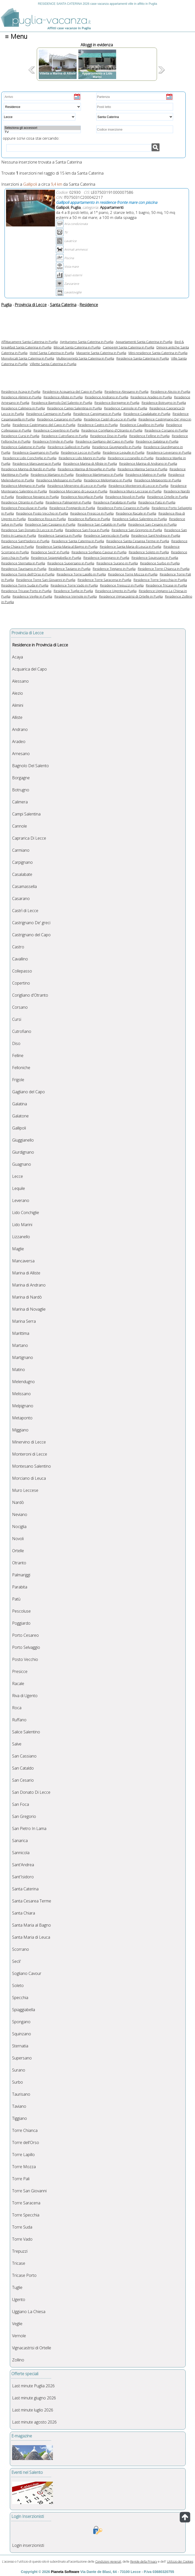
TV (42, 132)
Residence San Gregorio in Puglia (137, 530)
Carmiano (20, 850)
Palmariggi (21, 1575)
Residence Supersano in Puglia (70, 563)
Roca (16, 1707)
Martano (20, 1345)
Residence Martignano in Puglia (99, 474)
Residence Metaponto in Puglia (157, 480)
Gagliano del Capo (28, 1092)
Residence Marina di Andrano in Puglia (148, 463)
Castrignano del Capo (31, 935)
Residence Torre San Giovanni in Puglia (45, 579)
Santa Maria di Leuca (31, 1937)
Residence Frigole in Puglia (53, 441)
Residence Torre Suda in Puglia (24, 585)
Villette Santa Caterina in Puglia (53, 364)
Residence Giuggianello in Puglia (116, 447)
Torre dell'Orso (25, 2142)
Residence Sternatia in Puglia (23, 563)
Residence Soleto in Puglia (149, 552)
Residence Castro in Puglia (98, 424)
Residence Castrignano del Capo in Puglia (44, 424)
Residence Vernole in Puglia (75, 596)
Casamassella (24, 886)
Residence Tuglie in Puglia (73, 591)
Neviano (19, 1514)
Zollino (18, 2360)
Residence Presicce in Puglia (92, 513)
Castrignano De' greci (31, 922)
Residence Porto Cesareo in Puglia (123, 507)
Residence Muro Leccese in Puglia (135, 491)
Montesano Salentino (31, 1466)
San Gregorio (24, 1816)
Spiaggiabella (23, 2009)
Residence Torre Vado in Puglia (74, 585)
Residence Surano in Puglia (117, 563)
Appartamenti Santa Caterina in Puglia (144, 341)
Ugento (18, 2299)
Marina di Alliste (26, 1273)
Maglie (18, 1249)
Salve (16, 1744)
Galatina (19, 1104)
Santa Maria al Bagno (31, 1925)
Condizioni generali (108, 2561)
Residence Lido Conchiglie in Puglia (29, 458)
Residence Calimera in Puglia (23, 408)
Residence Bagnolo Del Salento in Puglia (61, 402)
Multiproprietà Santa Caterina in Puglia (85, 358)
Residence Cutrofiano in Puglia (65, 436)
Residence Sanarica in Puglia (60, 535)
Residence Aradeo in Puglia (151, 397)
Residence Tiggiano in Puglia (114, 568)
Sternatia (20, 2046)
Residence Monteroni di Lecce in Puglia (138, 485)
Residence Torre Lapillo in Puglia (81, 574)
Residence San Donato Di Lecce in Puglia (32, 530)
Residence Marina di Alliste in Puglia (90, 463)
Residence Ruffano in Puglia (89, 519)
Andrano (20, 729)
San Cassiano (24, 1756)
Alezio (17, 693)
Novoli (18, 1538)
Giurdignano (23, 1152)
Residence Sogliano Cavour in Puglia (99, 552)
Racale (18, 1683)
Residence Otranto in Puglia (22, 502)
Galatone (20, 1116)
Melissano (21, 1393)
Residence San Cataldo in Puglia (102, 524)
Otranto (19, 1563)
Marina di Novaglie (29, 1309)
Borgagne (21, 777)
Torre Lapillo (23, 2154)
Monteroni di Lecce (29, 1454)
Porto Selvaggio (26, 1647)
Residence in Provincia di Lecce (40, 645)
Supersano (22, 2058)
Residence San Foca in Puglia (87, 530)
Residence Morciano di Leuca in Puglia (78, 491)
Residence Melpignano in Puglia (108, 480)
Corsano (20, 1007)
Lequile (18, 1188)
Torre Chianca (25, 2130)
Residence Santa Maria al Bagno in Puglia (67, 546)
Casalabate (22, 874)
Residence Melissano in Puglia (59, 480)
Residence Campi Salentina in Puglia (74, 408)
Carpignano (22, 862)
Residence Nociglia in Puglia (82, 496)
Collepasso (22, 971)
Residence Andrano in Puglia (106, 397)
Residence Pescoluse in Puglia (24, 507)
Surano (18, 2070)
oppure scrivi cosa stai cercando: (31, 136)
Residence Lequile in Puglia (123, 452)
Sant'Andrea (23, 1864)
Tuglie (17, 2287)
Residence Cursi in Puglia (20, 436)
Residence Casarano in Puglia (59, 419)
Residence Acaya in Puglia (20, 391)
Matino (18, 1369)
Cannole (19, 826)
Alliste (17, 717)
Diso (16, 1043)
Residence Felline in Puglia (149, 436)
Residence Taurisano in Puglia (23, 568)
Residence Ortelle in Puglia (167, 496)
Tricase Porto (24, 2275)
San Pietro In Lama (29, 1828)
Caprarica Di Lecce (29, 838)
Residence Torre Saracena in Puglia (104, 579)
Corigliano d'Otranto (30, 995)
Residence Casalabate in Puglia (146, 413)
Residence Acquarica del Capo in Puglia (72, 391)
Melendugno (23, 1381)
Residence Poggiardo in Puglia (72, 507)
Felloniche (21, 1067)
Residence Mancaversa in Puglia (37, 463)
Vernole (19, 2335)
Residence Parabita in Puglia (114, 502)
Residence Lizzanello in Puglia (130, 458)
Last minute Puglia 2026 (33, 2386)
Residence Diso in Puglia (108, 436)
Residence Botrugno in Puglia (164, 402)
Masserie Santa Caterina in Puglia (101, 352)
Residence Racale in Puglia (136, 513)
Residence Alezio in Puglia (170, 391)
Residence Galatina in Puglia (157, 441)
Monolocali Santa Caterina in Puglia (27, 358)
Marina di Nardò (27, 1297)
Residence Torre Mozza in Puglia (132, 574)
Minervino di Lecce (29, 1442)
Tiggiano (19, 2118)
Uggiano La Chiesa (28, 2311)
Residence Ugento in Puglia (116, 591)
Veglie (17, 2323)
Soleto (18, 1985)
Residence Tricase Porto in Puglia (26, 591)
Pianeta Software (65, 2572)
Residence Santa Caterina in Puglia (142, 358)
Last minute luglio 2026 (32, 2410)
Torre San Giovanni (29, 2191)
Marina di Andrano (29, 1285)
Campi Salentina (26, 814)
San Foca (20, 1804)
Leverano (20, 1200)
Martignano (22, 1357)
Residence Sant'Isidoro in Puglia (25, 541)
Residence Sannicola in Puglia (106, 535)
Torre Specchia (25, 2215)
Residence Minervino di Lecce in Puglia (76, 485)
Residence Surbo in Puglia (160, 563)
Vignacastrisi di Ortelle (31, 2348)
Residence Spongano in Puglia (106, 557)
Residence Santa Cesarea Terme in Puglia (137, 541)
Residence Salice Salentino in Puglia (139, 519)
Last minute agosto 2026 (34, 2422)
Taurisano (21, 2094)
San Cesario (23, 1780)
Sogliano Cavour (26, 1973)
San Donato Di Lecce (31, 1792)
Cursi (16, 1019)
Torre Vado (22, 2239)
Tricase (18, 2263)
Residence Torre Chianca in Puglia (163, 568)
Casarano (21, 898)
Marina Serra (24, 1321)
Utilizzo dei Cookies (180, 2561)
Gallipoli (19, 1128)
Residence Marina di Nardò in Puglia (28, 469)
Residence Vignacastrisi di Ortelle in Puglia (131, 596)
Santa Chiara (23, 1913)
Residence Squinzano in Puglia (155, 557)
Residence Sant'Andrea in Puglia (155, 535)
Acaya (17, 657)
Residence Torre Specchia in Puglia (160, 579)
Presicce (19, 1671)
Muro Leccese (25, 1490)
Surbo (17, 2082)
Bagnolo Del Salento (30, 765)
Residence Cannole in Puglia (125, 408)
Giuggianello (23, 1140)
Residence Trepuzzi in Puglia (122, 585)
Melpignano (22, 1406)
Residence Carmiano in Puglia (48, 413)
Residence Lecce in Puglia (81, 452)
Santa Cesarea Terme (31, 1901)
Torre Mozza (24, 2166)
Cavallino (20, 959)
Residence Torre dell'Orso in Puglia (27, 574)
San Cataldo (23, 1768)
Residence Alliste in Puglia (63, 397)
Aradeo (18, 741)
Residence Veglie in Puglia (32, 596)
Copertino (21, 983)
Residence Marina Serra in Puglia (142, 469)
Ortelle (18, 1550)
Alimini (17, 705)
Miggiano (20, 1430)
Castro (18, 947)
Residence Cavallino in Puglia (142, 424)
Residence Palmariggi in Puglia (68, 502)
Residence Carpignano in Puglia (97, 413)
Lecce (17, 1176)
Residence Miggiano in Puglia (23, 485)
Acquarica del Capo (29, 669)
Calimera (20, 802)
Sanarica (20, 1840)
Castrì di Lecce (25, 910)
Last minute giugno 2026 (34, 2398)
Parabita (19, 1587)
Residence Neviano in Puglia (37, 496)
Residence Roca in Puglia (47, 519)
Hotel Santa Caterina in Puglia (52, 352)
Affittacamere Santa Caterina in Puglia (29, 341)
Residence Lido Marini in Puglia (82, 458)
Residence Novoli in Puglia (125, 496)
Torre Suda (22, 2227)
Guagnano (21, 1164)
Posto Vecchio (25, 1659)
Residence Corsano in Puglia (166, 430)
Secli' (16, 1961)
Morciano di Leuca (29, 1478)
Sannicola (20, 1852)
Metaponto (22, 1418)
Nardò (18, 1502)
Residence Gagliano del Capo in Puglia (105, 441)
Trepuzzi (19, 2251)
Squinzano (21, 2034)
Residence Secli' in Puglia (50, 552)
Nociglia (19, 1526)
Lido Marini (22, 1224)
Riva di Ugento (25, 1695)
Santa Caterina (25, 1889)
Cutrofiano (21, 1031)
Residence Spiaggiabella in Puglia (56, 557)
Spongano (21, 2021)
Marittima (20, 1333)
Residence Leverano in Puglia (169, 452)
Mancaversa (23, 1261)
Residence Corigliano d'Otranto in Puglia (111, 430)
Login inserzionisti (28, 2545)
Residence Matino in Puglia (145, 474)
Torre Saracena (26, 2203)
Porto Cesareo (25, 1635)
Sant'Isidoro (23, 1877)
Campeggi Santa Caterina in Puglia (128, 347)
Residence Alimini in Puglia (21, 397)
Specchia (20, 1997)
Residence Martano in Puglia (52, 474)
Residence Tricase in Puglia (166, 585)
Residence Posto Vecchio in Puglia (42, 513)
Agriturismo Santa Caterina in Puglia (86, 341)
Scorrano (20, 1949)
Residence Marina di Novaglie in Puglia (86, 469)
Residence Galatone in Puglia (23, 447)
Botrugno (20, 790)
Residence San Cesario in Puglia (152, 524)
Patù (16, 1599)
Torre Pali (20, 2178)
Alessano (20, 681)
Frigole (18, 1079)
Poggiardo (21, 1623)
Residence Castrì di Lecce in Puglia (110, 419)
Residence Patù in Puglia (156, 502)
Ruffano (19, 1720)
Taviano (19, 2106)
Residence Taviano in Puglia (69, 568)
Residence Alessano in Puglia (126, 391)
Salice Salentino (26, 1732)
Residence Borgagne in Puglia (116, 402)
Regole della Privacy (143, 2561)
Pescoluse (21, 1611)
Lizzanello (21, 1236)
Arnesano (21, 753)
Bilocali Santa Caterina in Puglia (77, 347)
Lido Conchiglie (25, 1212)
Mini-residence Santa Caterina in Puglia (157, 352)
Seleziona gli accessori (42, 128)
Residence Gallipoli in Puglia (69, 447)
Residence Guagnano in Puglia (36, 452)
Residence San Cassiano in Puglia (50, 524)
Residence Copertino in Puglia (56, 430)
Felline (17, 1055)
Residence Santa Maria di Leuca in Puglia (130, 546)
